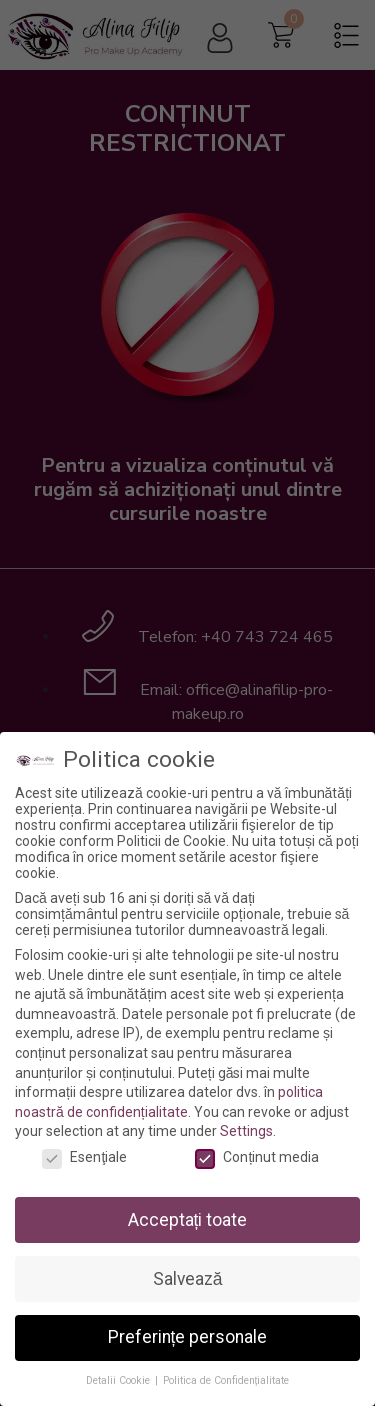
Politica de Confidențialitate (226, 1380)
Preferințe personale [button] (188, 1337)
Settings (246, 1131)
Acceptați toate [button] (188, 1220)
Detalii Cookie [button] (119, 1380)
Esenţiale (84, 1157)
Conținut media (257, 1157)
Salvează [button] (188, 1279)
